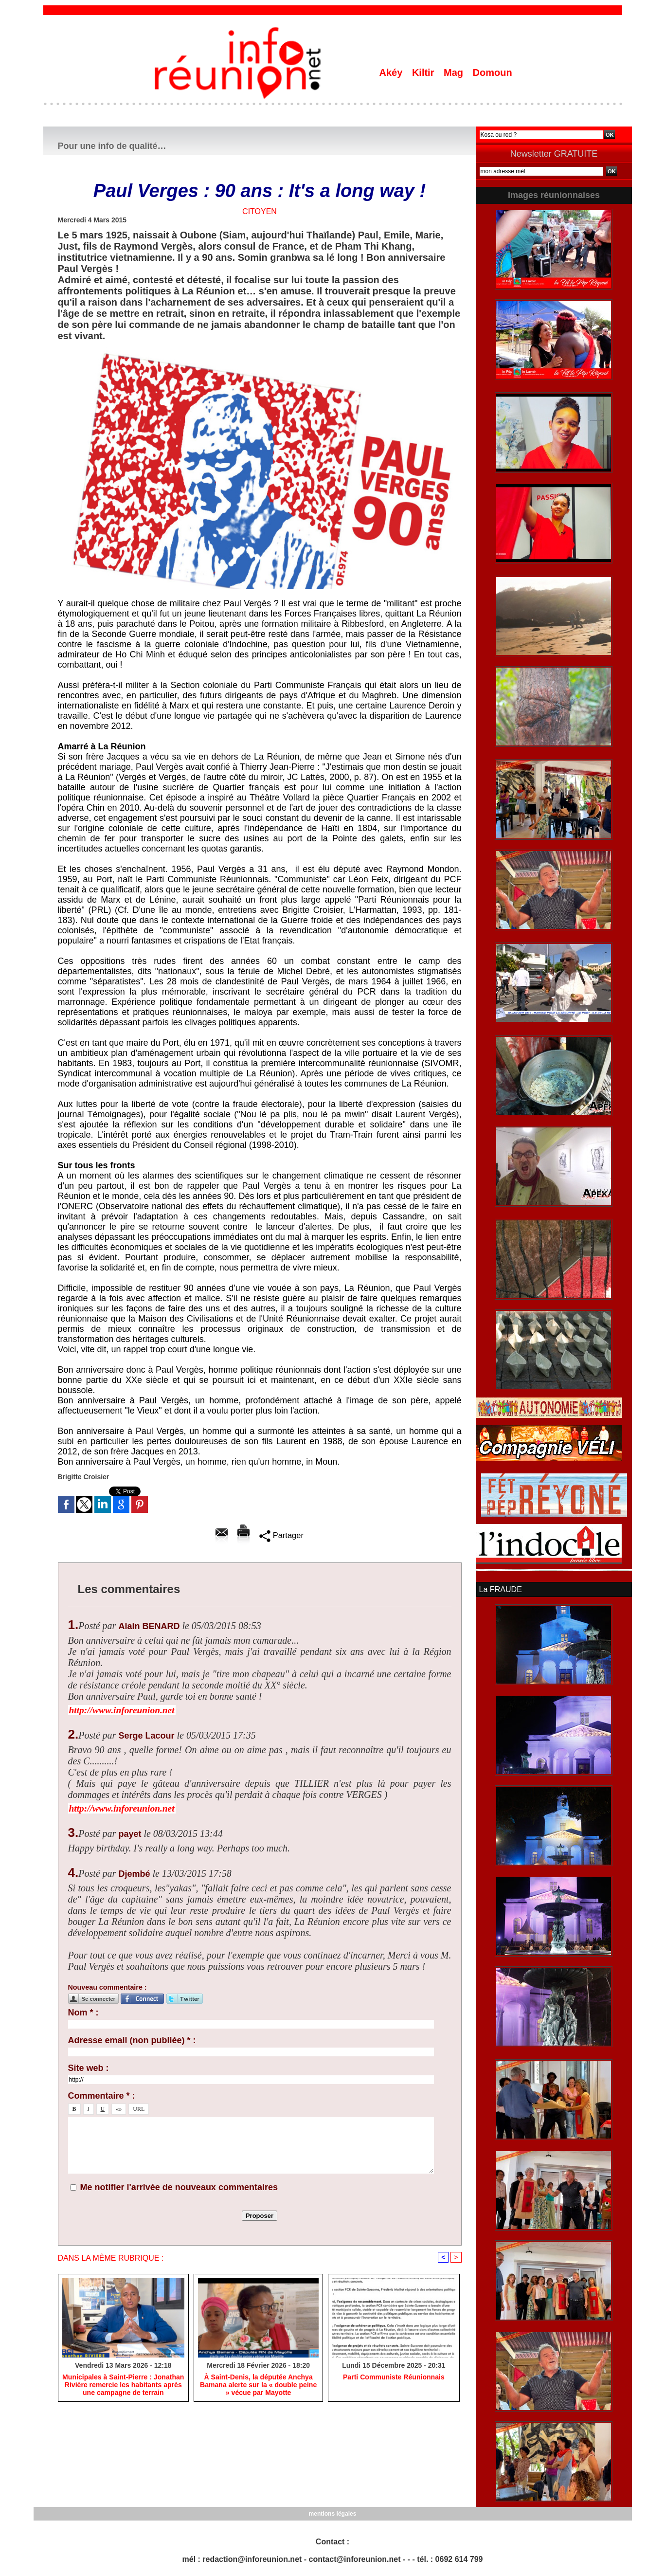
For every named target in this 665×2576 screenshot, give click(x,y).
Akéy (392, 72)
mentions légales (332, 2513)
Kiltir (424, 72)
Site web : (88, 2068)
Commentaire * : (101, 2096)
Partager (281, 1535)
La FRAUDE (500, 1589)
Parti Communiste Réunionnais (394, 2377)
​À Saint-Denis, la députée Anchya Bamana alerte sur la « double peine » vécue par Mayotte (258, 2384)
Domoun (492, 72)
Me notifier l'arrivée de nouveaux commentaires (179, 2187)
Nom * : (83, 2012)
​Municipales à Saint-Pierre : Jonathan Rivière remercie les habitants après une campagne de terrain (123, 2384)
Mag (455, 72)
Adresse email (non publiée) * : (132, 2040)
